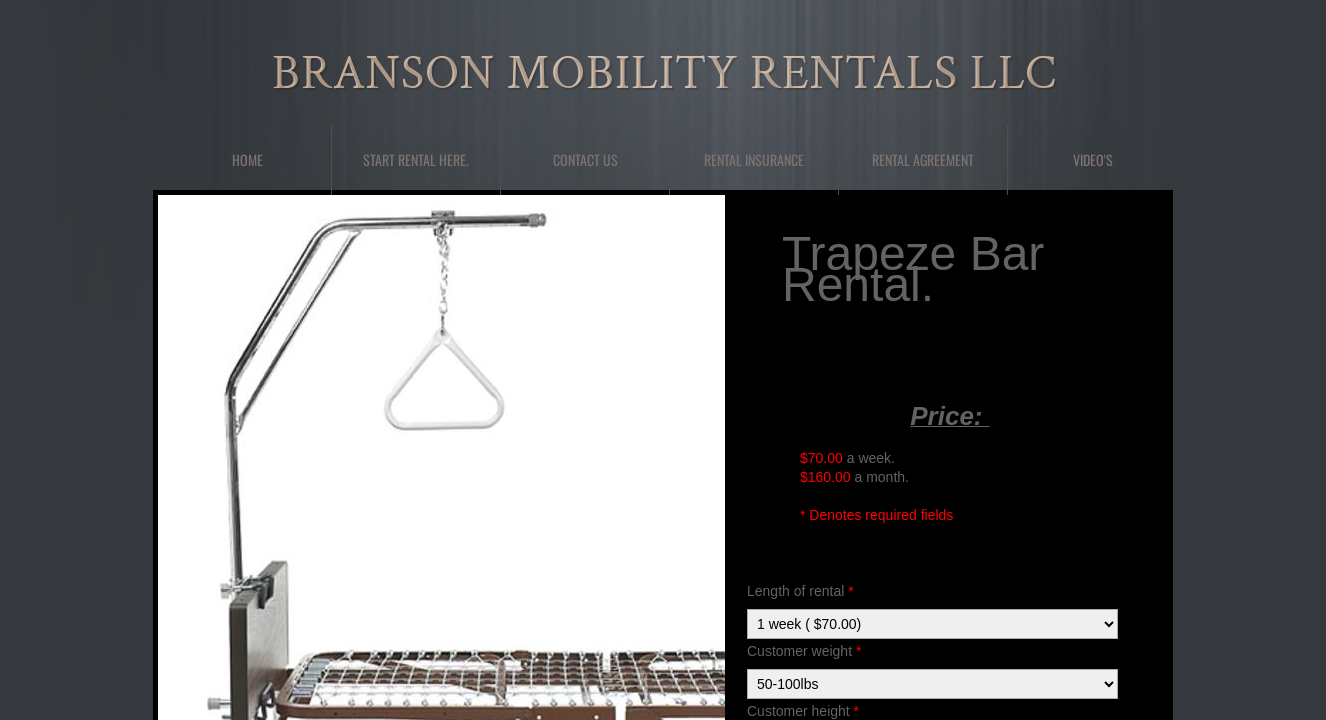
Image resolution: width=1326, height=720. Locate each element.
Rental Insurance (754, 159)
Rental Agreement (923, 159)
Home (247, 159)
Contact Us (585, 159)
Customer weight (804, 651)
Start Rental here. (416, 159)
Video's (1093, 159)
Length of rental (800, 591)
